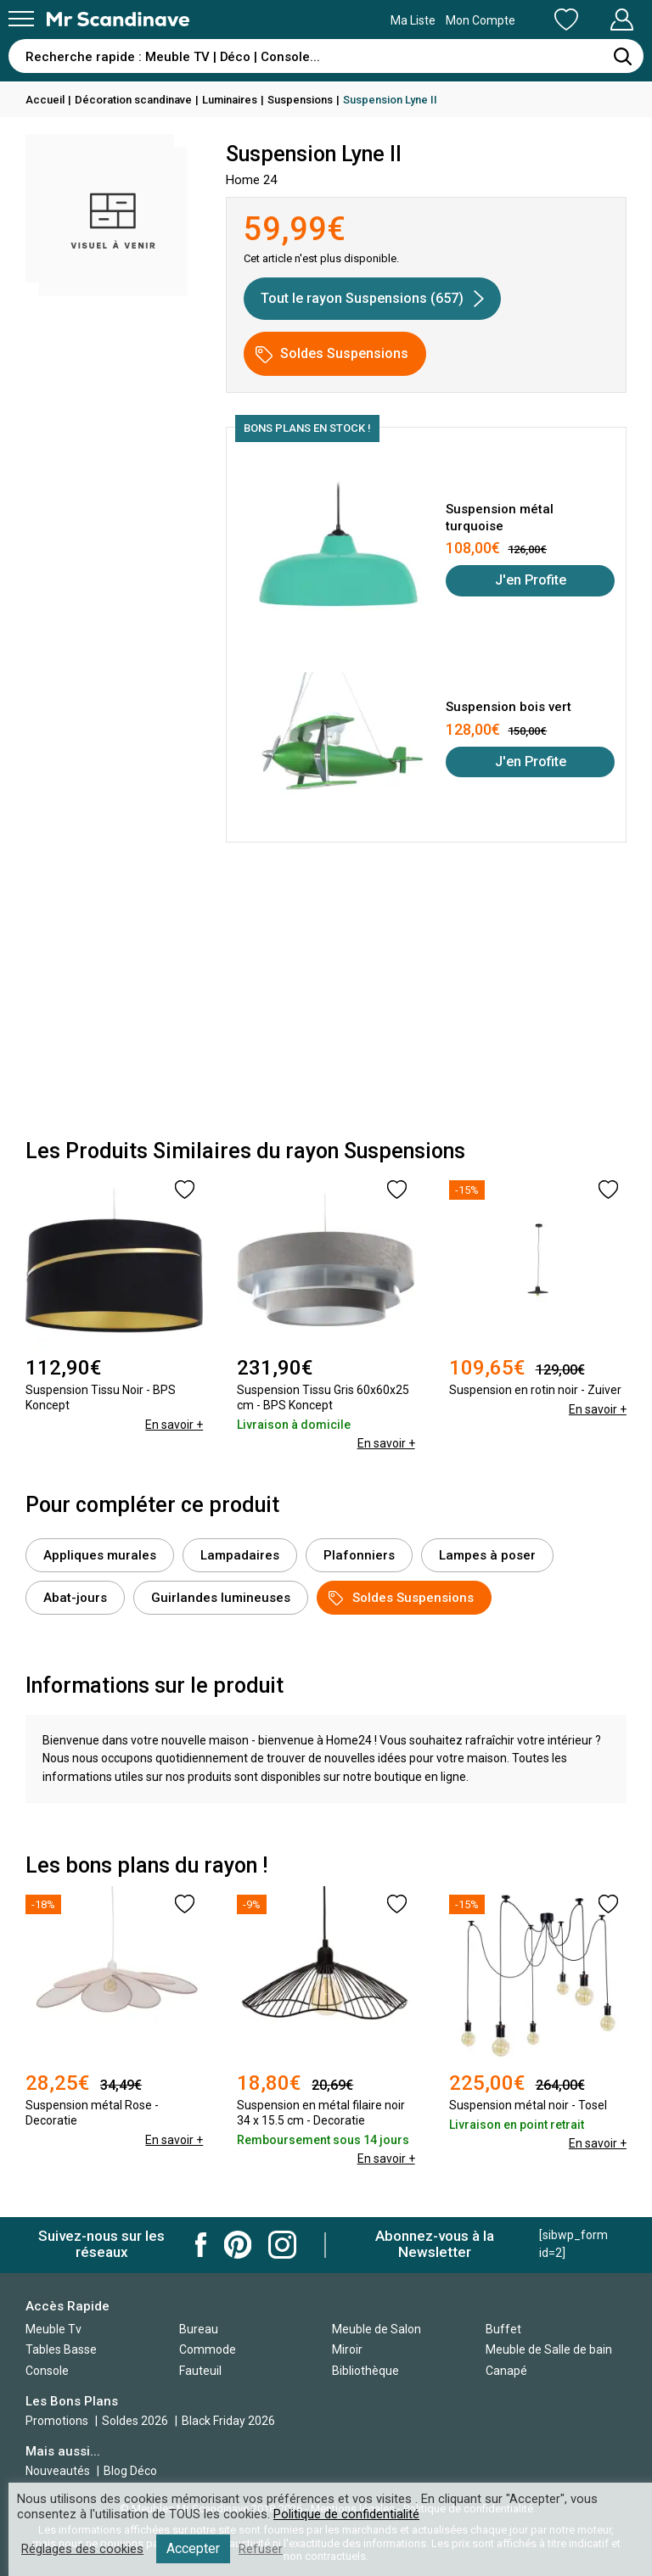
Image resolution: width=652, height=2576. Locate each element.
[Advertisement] (326, 995)
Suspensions (300, 99)
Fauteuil (200, 2370)
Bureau (198, 2329)
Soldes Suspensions (332, 354)
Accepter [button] (193, 2548)
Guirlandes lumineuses (220, 1597)
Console (47, 2370)
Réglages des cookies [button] (82, 2548)
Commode (207, 2349)
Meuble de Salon (376, 2329)
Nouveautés (57, 2471)
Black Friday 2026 (228, 2421)
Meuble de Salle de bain (549, 2349)
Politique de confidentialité (346, 2514)
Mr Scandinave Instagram (282, 2245)
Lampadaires (239, 1555)
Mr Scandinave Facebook (201, 2244)
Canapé (506, 2370)
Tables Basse (61, 2349)
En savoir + (174, 1424)
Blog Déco (130, 2471)
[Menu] (21, 18)
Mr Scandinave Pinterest (237, 2245)
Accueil (45, 99)
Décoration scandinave (133, 99)
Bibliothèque (365, 2370)
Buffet (503, 2329)
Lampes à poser (487, 1555)
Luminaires (229, 99)
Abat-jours (75, 1597)
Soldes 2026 (136, 2421)
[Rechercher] (622, 56)
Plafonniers (359, 1555)
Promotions (56, 2421)
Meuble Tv (53, 2329)
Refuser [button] (261, 2548)
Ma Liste (477, 19)
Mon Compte (589, 19)
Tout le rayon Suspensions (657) (372, 298)
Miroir (347, 2349)
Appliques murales (99, 1555)
